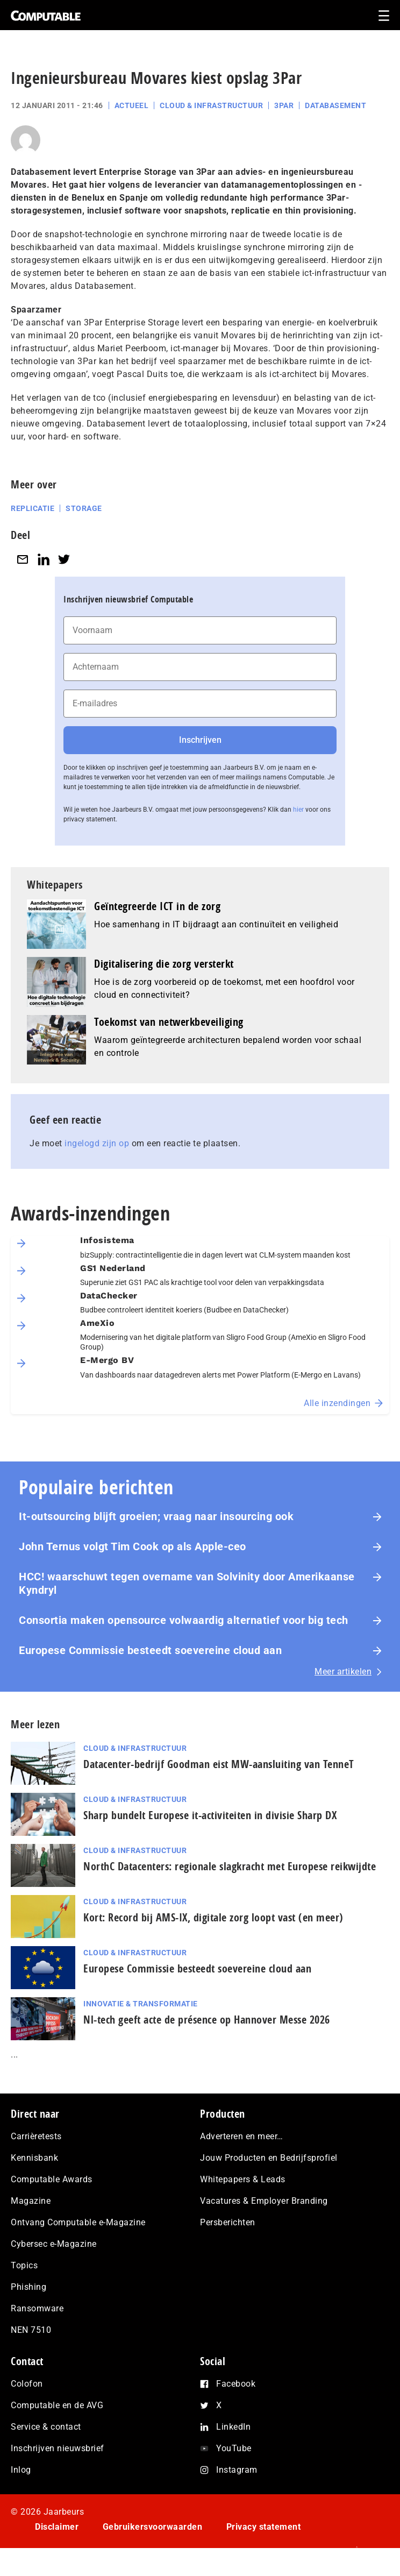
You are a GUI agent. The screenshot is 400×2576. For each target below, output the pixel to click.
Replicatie (32, 508)
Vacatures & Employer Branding (264, 2201)
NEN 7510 (31, 2330)
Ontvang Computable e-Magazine (78, 2222)
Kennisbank (34, 2158)
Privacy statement (263, 2527)
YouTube (234, 2448)
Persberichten (227, 2222)
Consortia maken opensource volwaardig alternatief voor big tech (183, 1620)
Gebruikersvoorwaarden (153, 2527)
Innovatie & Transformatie (140, 2003)
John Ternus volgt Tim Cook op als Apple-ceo (132, 1546)
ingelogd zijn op (97, 1143)
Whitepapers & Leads (242, 2179)
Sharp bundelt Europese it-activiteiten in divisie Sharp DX (210, 1815)
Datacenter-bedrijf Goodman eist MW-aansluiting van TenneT (218, 1764)
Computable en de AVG (57, 2405)
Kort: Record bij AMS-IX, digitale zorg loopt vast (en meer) (214, 1917)
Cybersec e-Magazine (54, 2244)
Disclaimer (56, 2527)
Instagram (237, 2470)
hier (298, 809)
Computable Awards (51, 2179)
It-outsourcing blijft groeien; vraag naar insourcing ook (156, 1516)
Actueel (132, 105)
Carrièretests (36, 2136)
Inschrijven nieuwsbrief (57, 2448)
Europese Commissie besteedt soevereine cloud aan (150, 1650)
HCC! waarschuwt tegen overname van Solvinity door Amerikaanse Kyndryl (187, 1583)
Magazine (31, 2201)
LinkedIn (233, 2427)
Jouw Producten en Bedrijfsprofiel (269, 2158)
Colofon (27, 2384)
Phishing (28, 2287)
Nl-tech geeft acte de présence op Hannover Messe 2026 (206, 2019)
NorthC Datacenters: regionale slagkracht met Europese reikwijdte (229, 1866)
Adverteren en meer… (241, 2136)
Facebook (235, 2384)
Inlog (21, 2470)
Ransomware (37, 2308)
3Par (284, 105)
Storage (84, 508)
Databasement (335, 105)
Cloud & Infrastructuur (211, 105)
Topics (24, 2265)
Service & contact (46, 2427)
